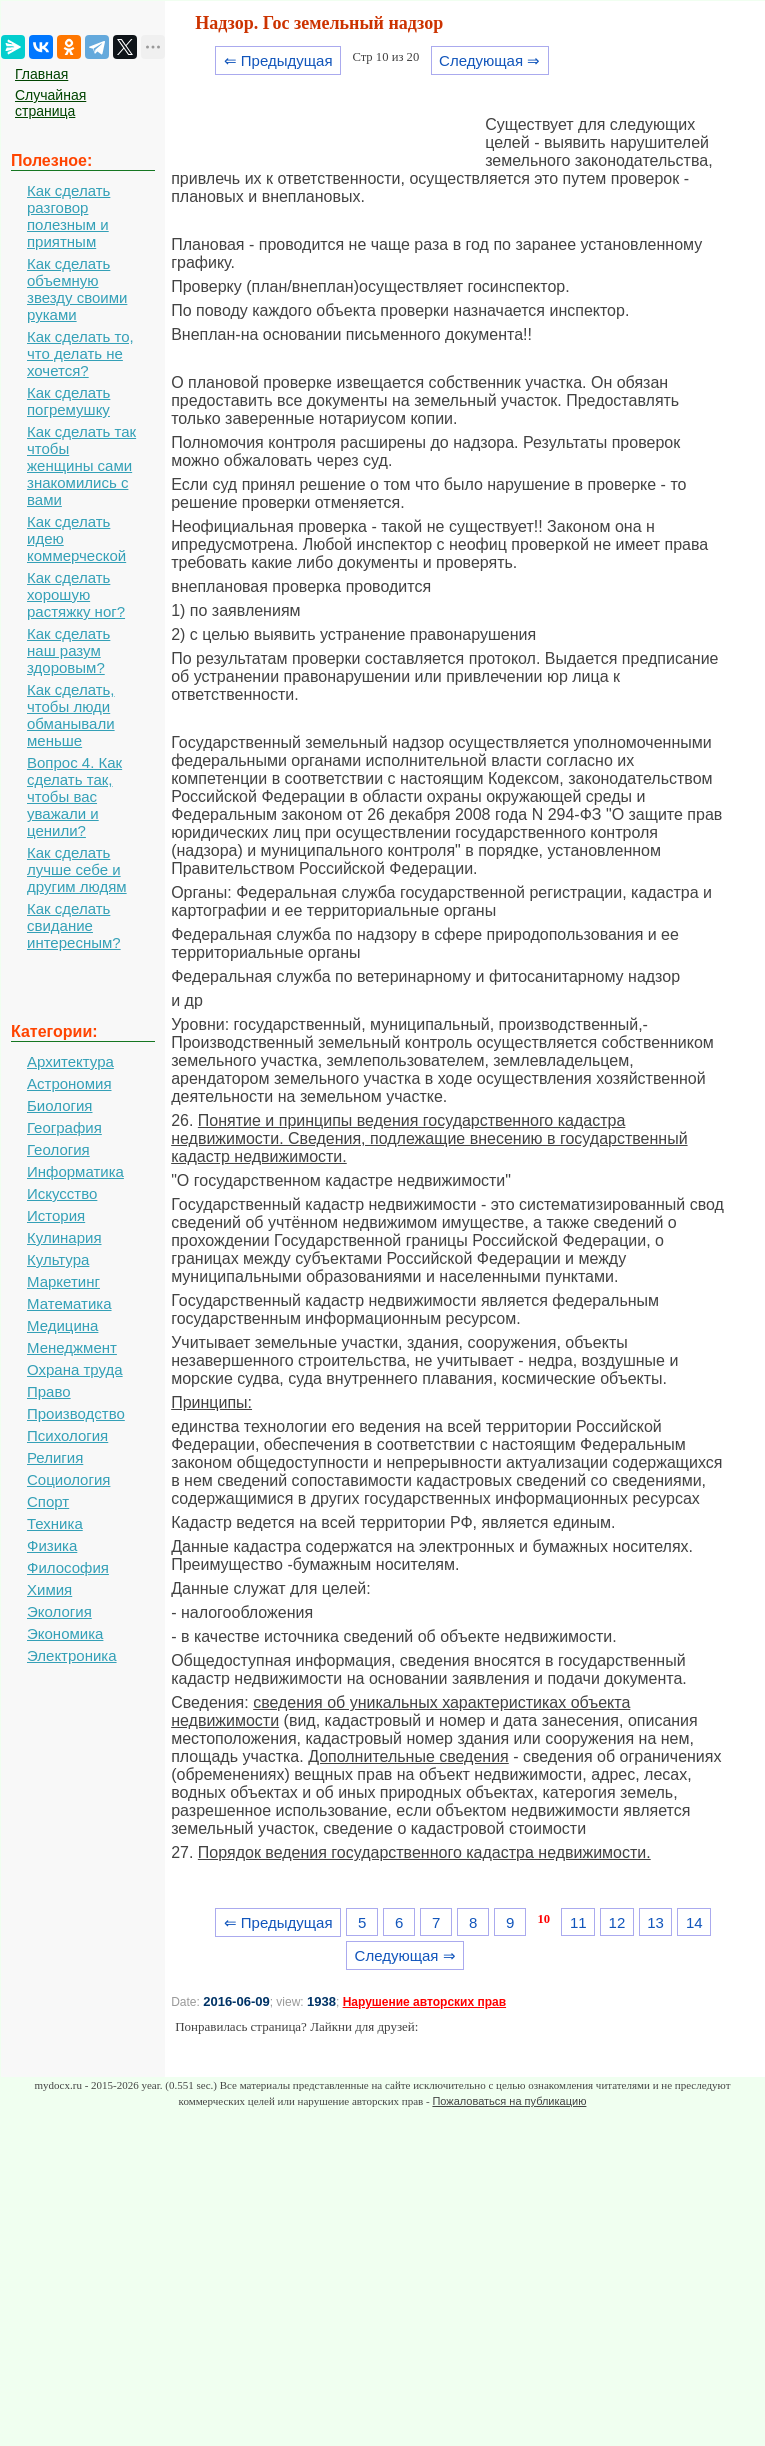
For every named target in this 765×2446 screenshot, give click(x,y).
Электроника (72, 1655)
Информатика (75, 1171)
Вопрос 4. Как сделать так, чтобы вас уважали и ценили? (74, 796)
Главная (41, 74)
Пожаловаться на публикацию (509, 2101)
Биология (59, 1105)
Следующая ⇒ (489, 60)
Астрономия (69, 1083)
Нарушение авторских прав (424, 2002)
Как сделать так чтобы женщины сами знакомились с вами (81, 465)
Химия (49, 1589)
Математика (69, 1303)
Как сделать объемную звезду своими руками (77, 289)
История (56, 1215)
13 (655, 1922)
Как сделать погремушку (68, 401)
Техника (55, 1523)
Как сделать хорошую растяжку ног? (76, 594)
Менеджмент (72, 1347)
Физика (52, 1545)
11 (578, 1922)
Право (49, 1391)
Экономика (65, 1633)
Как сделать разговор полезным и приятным (68, 216)
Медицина (62, 1325)
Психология (67, 1435)
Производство (76, 1413)
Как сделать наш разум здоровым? (68, 650)
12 (617, 1922)
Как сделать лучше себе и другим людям (77, 869)
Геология (58, 1149)
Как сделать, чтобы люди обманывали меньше (71, 715)
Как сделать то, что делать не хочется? (80, 353)
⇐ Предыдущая (278, 60)
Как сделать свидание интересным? (74, 925)
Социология (68, 1479)
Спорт (48, 1501)
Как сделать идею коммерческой (76, 538)
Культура (58, 1259)
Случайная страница (50, 103)
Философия (68, 1567)
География (64, 1127)
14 (694, 1922)
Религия (55, 1457)
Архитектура (70, 1061)
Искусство (62, 1193)
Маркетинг (63, 1281)
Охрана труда (75, 1369)
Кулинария (64, 1237)
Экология (59, 1611)
